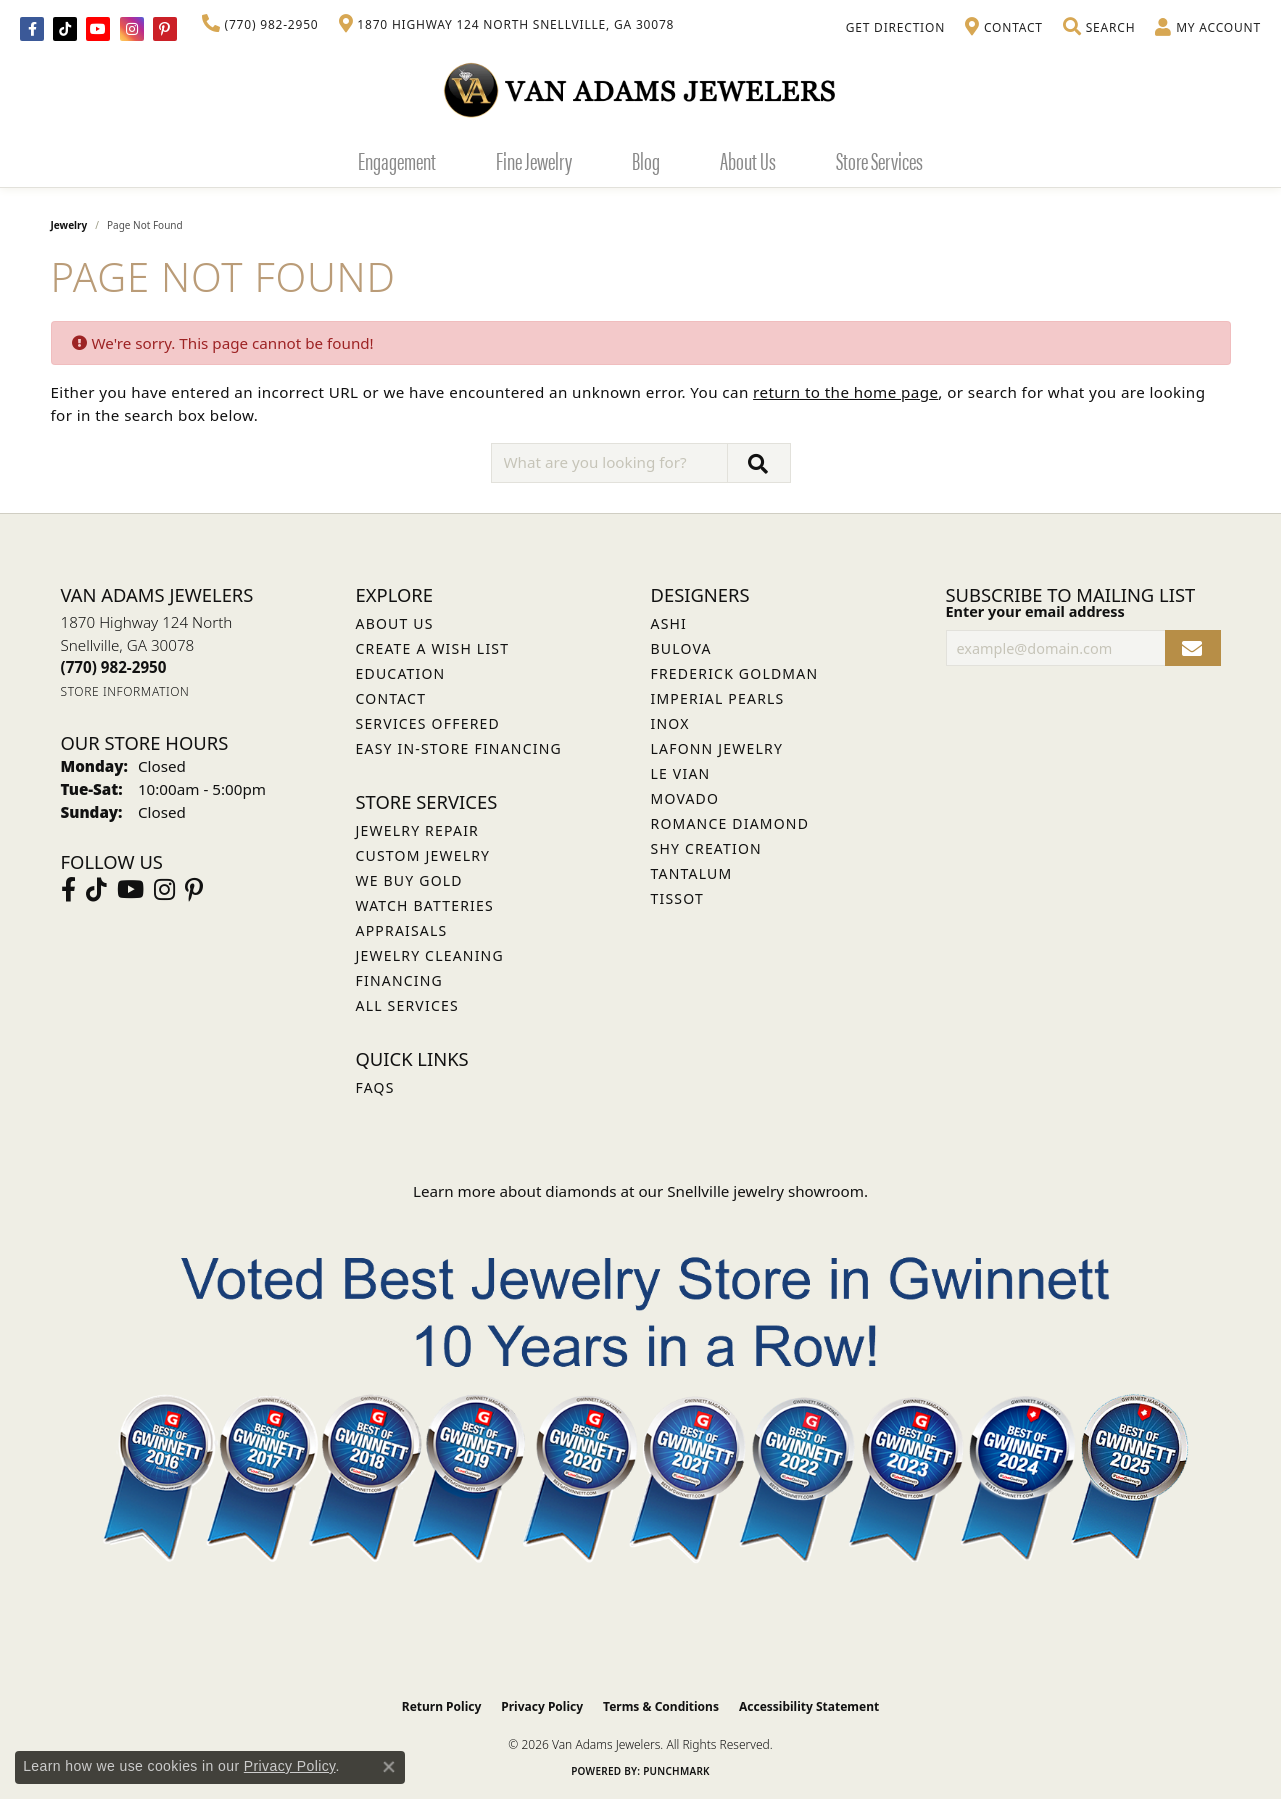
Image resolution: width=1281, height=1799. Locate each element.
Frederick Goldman (735, 673)
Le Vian (681, 773)
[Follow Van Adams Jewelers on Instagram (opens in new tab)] (132, 29)
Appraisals (402, 930)
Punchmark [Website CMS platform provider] (676, 1771)
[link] (260, 25)
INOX (670, 723)
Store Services (879, 160)
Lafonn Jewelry (717, 748)
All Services (407, 1005)
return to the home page (845, 392)
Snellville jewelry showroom (765, 1191)
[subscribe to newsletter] (1192, 648)
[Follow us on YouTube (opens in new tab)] (98, 29)
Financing (399, 980)
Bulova (681, 648)
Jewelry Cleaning (430, 955)
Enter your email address (1035, 611)
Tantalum (692, 873)
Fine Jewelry (534, 160)
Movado (685, 798)
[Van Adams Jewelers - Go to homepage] (641, 89)
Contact (391, 698)
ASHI (669, 623)
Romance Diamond (730, 823)
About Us (748, 160)
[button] (1099, 28)
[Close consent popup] (389, 1767)
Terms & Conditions (661, 1706)
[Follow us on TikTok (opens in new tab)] (65, 29)
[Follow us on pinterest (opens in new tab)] (165, 29)
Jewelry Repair (417, 830)
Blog (646, 160)
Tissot (677, 898)
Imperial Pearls (718, 698)
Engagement (397, 160)
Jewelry (69, 225)
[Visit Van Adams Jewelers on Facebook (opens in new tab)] (32, 29)
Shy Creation (706, 848)
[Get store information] (125, 691)
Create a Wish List (433, 648)
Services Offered (428, 723)
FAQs (375, 1087)
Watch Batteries (425, 905)
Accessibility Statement (809, 1706)
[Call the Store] (114, 667)
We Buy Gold (409, 880)
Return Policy (442, 1706)
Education (401, 673)
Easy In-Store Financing (459, 748)
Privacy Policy (542, 1706)
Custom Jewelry (423, 855)
